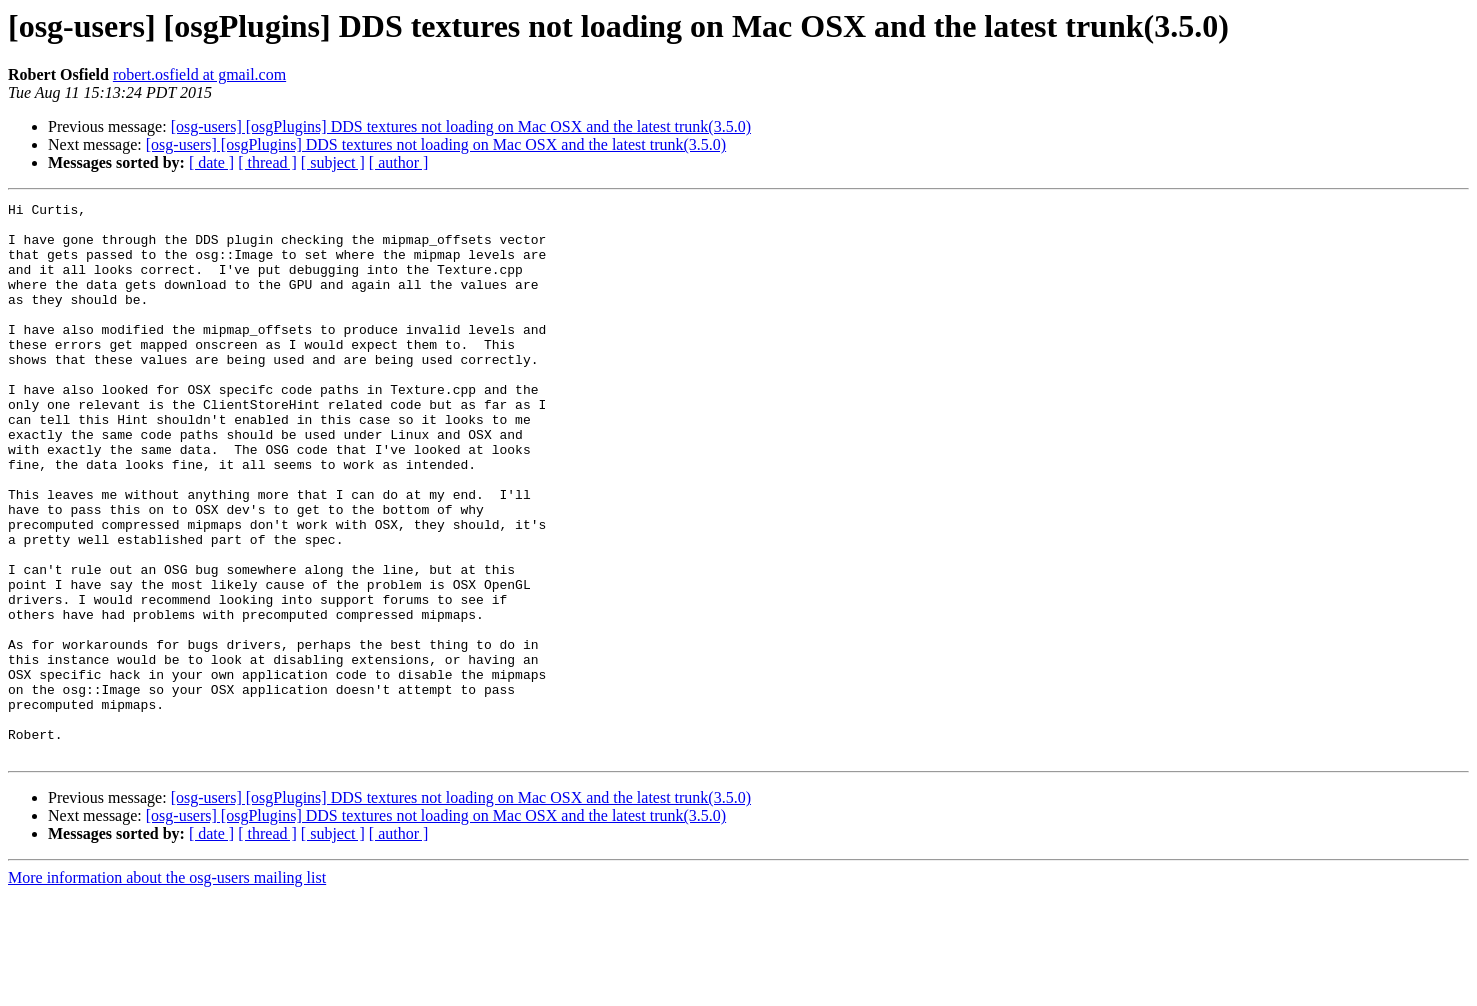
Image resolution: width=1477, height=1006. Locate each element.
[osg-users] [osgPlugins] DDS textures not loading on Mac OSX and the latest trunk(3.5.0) (461, 126)
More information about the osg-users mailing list (167, 988)
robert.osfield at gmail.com (199, 74)
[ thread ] (267, 162)
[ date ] (211, 162)
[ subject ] (333, 162)
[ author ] (399, 162)
